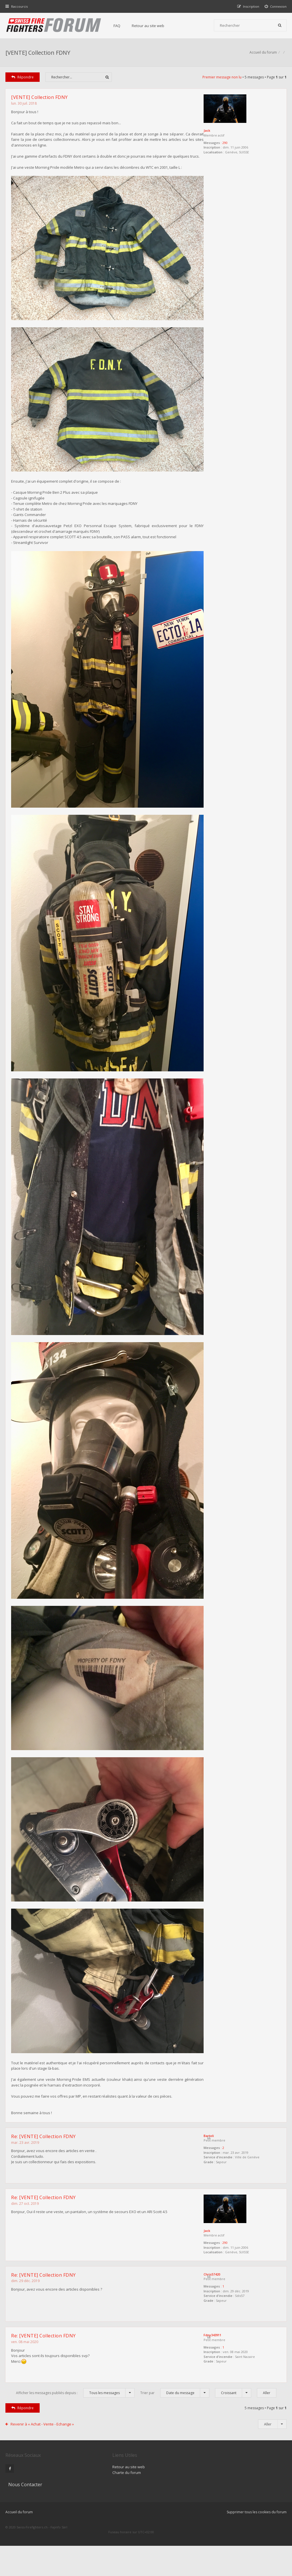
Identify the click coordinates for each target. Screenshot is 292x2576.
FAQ (117, 25)
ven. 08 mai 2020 (24, 2390)
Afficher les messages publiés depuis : (75, 2440)
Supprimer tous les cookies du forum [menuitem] (256, 2546)
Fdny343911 (224, 2383)
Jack (218, 131)
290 (236, 144)
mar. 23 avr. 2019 (25, 2191)
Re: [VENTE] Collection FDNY (43, 2186)
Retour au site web (148, 25)
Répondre (23, 78)
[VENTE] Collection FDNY (38, 53)
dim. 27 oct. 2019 (25, 2252)
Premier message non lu (221, 78)
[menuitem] (276, 6)
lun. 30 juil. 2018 (24, 104)
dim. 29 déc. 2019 (25, 2329)
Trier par (174, 2440)
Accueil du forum (19, 2546)
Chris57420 (223, 2323)
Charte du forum (116, 2519)
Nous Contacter (213, 2502)
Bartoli (220, 2185)
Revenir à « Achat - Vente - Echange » (42, 2471)
